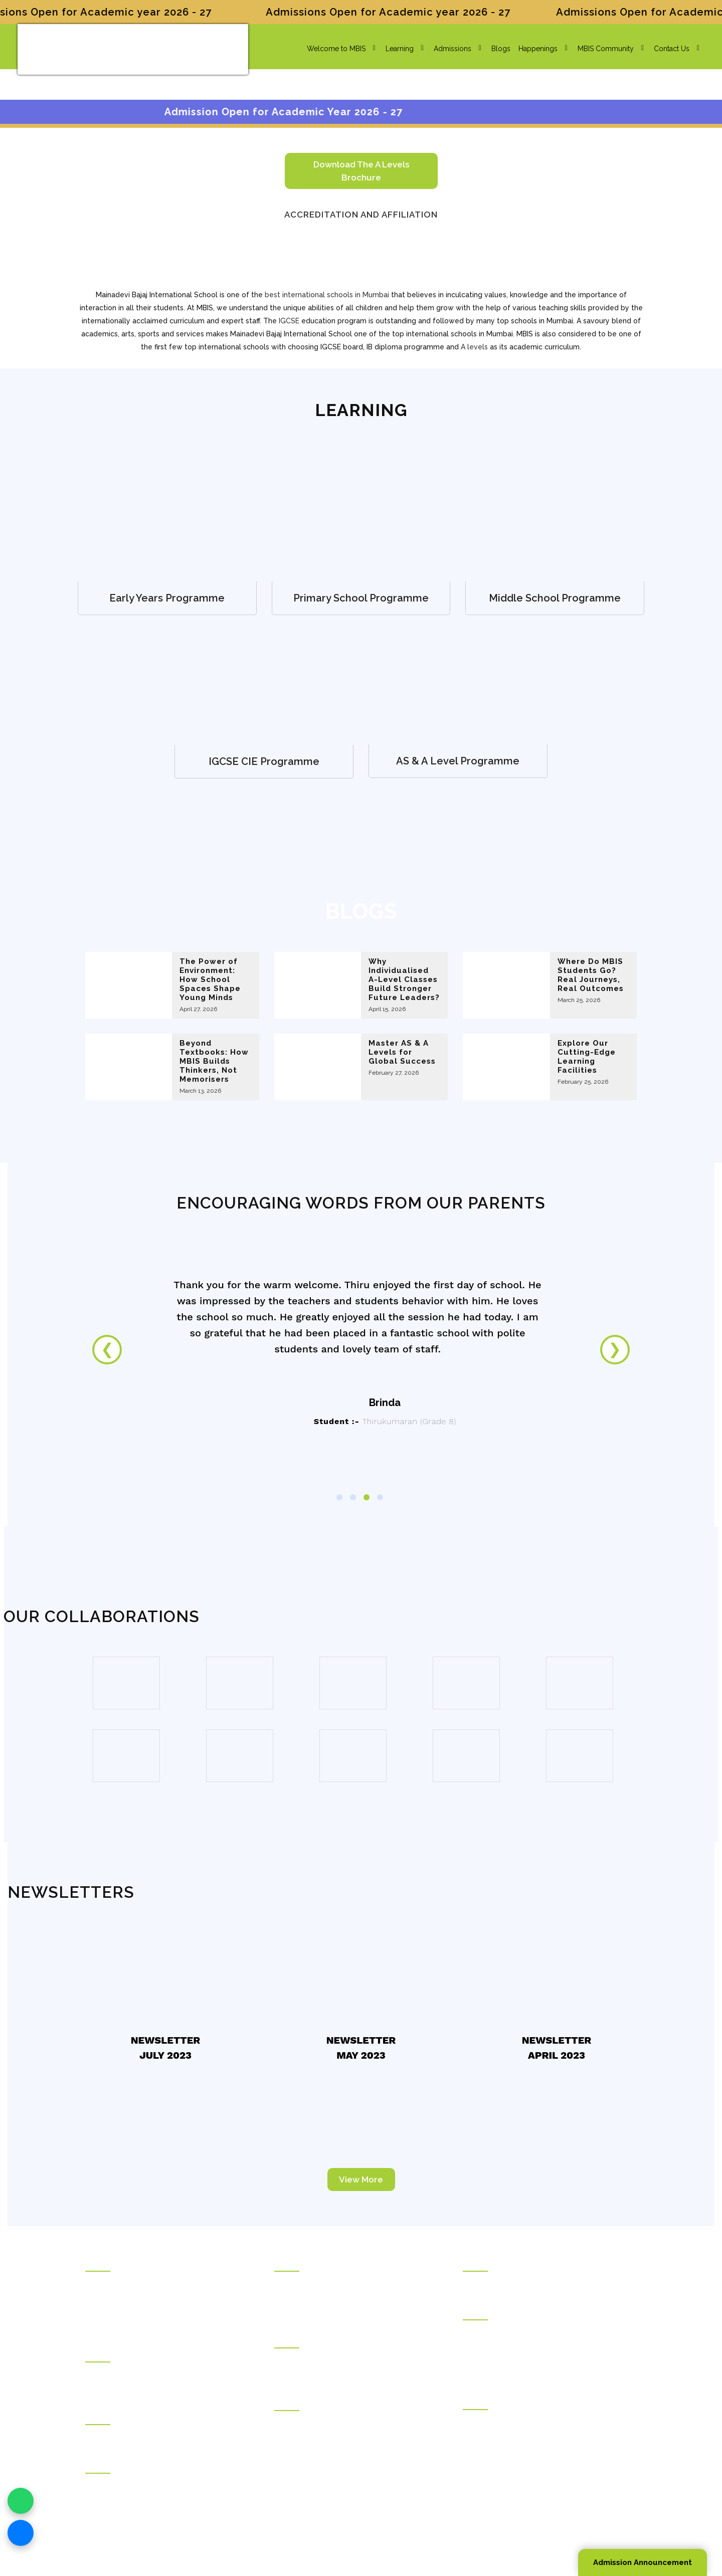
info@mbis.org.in (185, 2513)
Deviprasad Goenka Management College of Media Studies (545, 2366)
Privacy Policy (485, 2527)
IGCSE (289, 321)
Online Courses (488, 2263)
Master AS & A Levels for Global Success (402, 1052)
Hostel (95, 2353)
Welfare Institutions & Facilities (134, 2465)
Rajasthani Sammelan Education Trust (145, 2263)
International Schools (308, 2339)
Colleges (289, 2402)
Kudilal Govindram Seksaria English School (343, 2297)
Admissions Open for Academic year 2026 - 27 (408, 12)
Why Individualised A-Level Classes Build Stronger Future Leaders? (404, 979)
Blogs (495, 49)
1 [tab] (339, 1497)
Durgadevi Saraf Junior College (324, 2464)
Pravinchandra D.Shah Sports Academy (148, 2485)
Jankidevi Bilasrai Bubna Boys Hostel (144, 2388)
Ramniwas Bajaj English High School (332, 2311)
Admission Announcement (642, 2562)
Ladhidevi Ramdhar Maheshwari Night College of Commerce (353, 2443)
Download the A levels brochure (361, 170)
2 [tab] (353, 1497)
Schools (287, 2263)
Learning (395, 49)
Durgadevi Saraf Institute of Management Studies (540, 2332)
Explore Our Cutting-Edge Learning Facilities (587, 1057)
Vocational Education (497, 2401)
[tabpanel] (361, 1364)
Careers (97, 2325)
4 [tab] (380, 1497)
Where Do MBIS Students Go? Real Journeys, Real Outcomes (591, 975)
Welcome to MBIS (331, 49)
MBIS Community (601, 49)
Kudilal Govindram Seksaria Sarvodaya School (348, 2283)
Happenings (533, 49)
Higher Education (490, 2311)
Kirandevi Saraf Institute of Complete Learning (536, 2464)
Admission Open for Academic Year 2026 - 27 (337, 112)
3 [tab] (367, 1497)
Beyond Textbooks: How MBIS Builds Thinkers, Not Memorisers (214, 1061)
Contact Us (666, 49)
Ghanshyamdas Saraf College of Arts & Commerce (356, 2423)
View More (361, 2179)
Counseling (103, 2416)
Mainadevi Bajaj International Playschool (338, 2374)
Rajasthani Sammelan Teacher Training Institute (537, 2436)
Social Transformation (120, 2297)
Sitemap (526, 2527)
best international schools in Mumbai (327, 295)
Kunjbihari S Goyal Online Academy (520, 2283)
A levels (474, 347)
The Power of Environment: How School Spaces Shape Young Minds (210, 979)
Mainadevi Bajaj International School (331, 2360)
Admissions (447, 49)
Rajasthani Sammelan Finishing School (524, 2422)
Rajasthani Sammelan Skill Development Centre (539, 2450)
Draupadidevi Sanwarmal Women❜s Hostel (153, 2374)
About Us (100, 2283)
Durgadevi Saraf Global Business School (528, 2346)
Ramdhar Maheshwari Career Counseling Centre (163, 2437)
